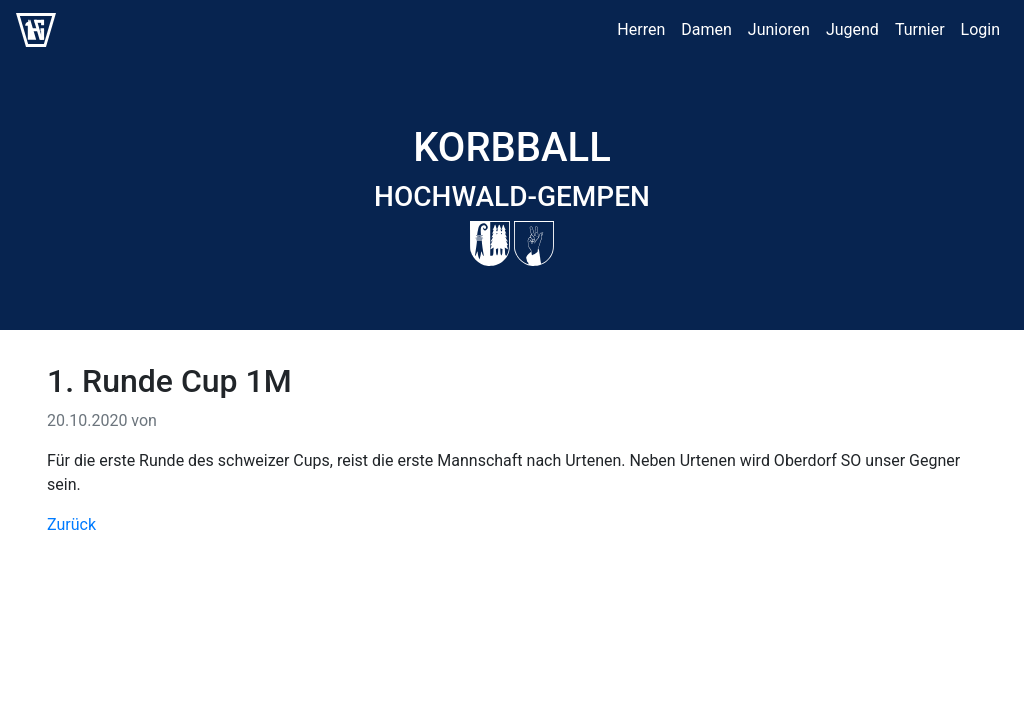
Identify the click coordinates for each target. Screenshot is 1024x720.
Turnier (920, 29)
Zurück (71, 524)
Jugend (852, 29)
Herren (641, 29)
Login (980, 29)
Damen (706, 29)
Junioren (779, 29)
